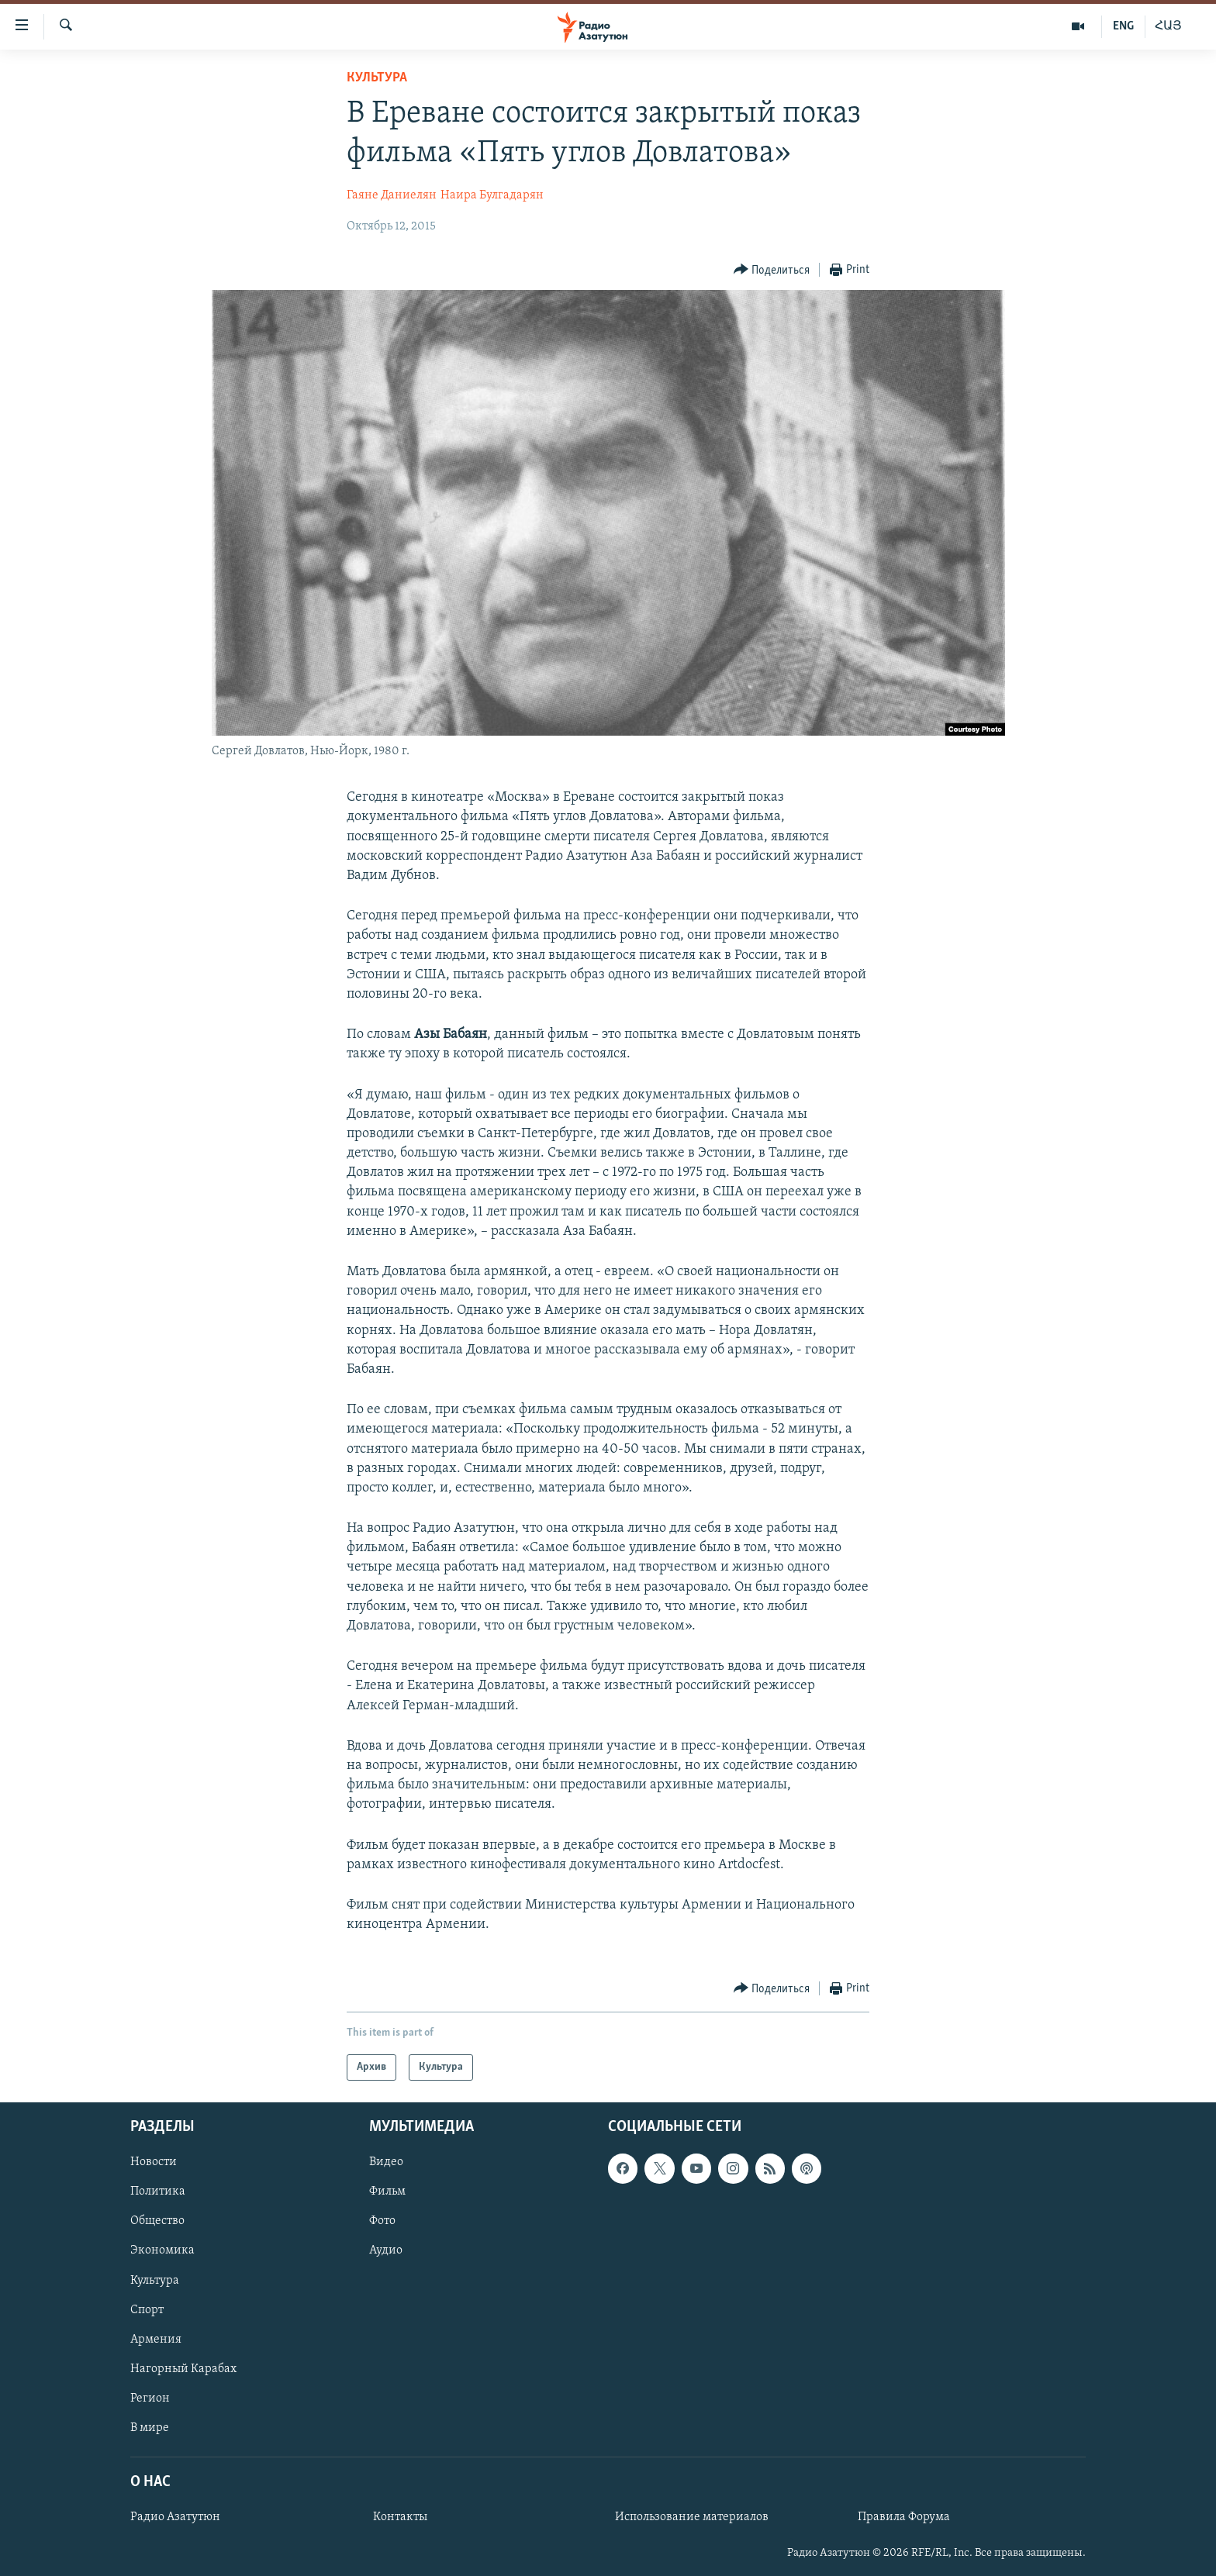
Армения (155, 2339)
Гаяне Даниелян (392, 195)
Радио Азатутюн (175, 2518)
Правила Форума (904, 2518)
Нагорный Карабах (183, 2369)
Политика (157, 2192)
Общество (157, 2222)
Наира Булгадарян (492, 195)
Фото (382, 2222)
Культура (377, 78)
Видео (386, 2163)
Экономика (162, 2251)
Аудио (385, 2251)
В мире (149, 2428)
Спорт (147, 2310)
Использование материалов (692, 2518)
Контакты (400, 2518)
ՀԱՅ (1168, 26)
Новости (153, 2163)
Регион (150, 2398)
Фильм (387, 2192)
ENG (1123, 26)
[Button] (772, 270)
